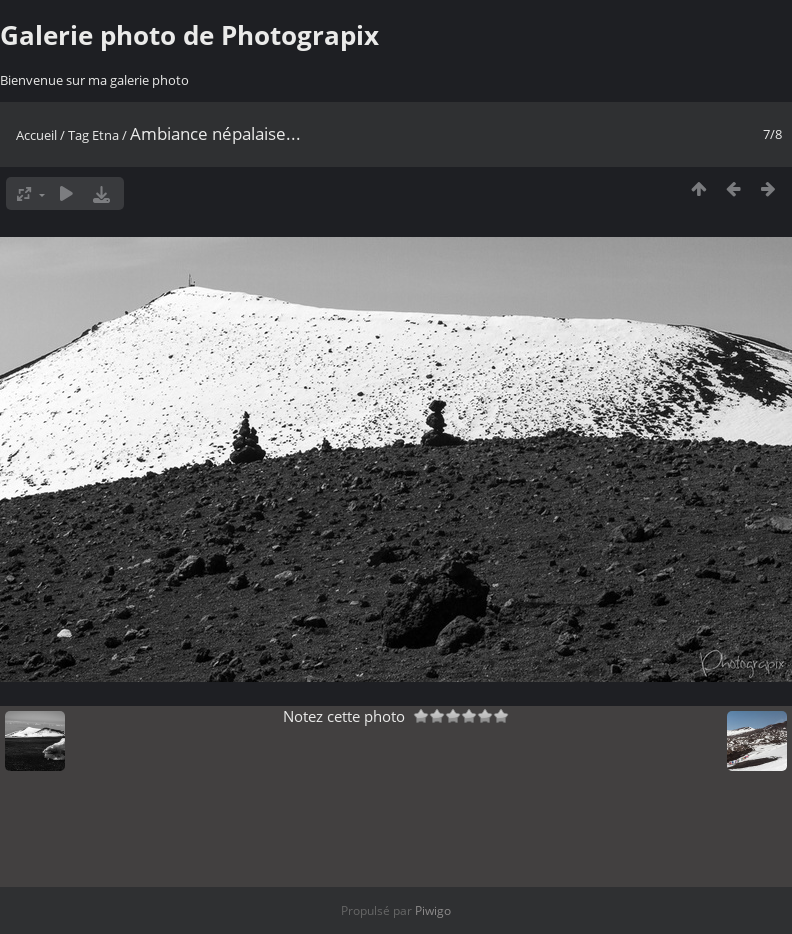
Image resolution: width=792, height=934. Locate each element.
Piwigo (433, 910)
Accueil (36, 135)
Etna (105, 135)
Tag (78, 135)
